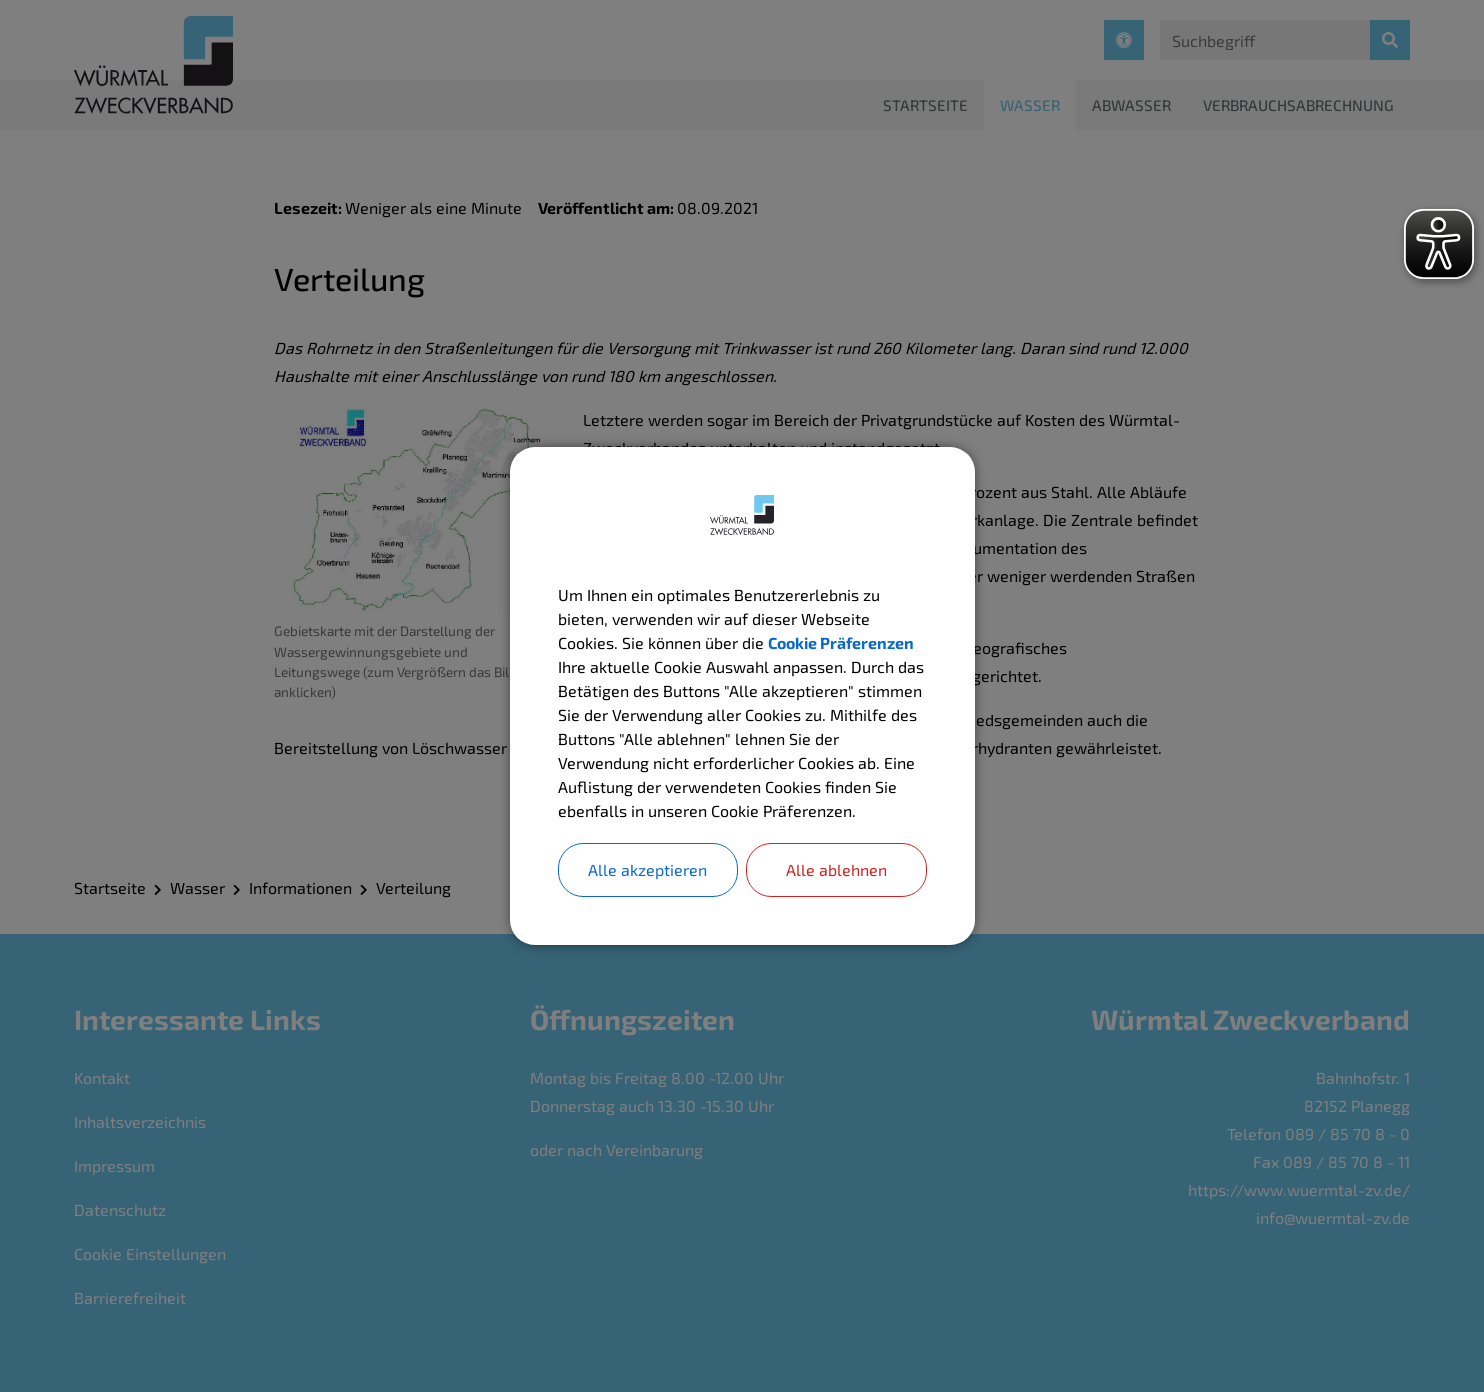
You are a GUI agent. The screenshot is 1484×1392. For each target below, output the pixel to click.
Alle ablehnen (836, 869)
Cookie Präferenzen (841, 642)
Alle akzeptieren (647, 869)
